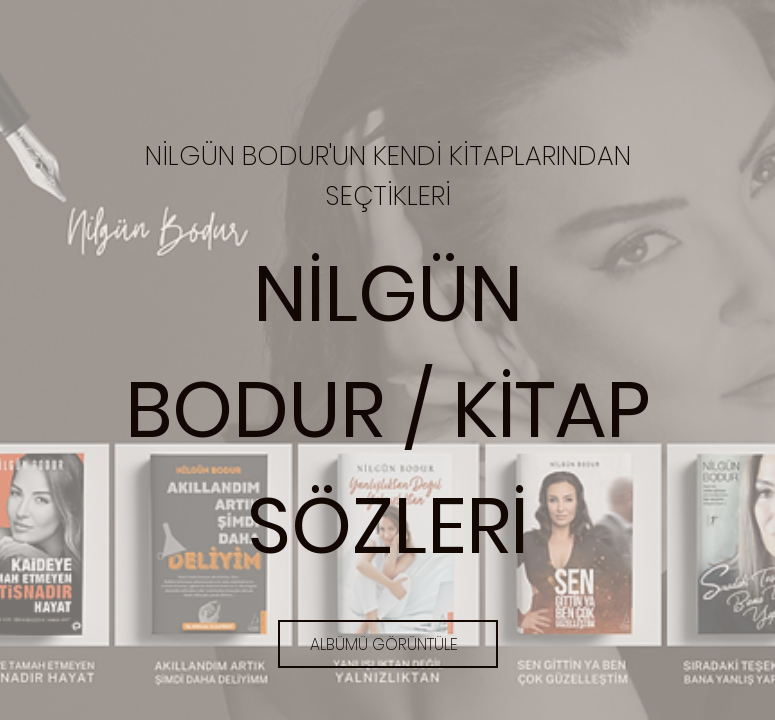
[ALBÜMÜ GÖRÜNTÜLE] (388, 644)
